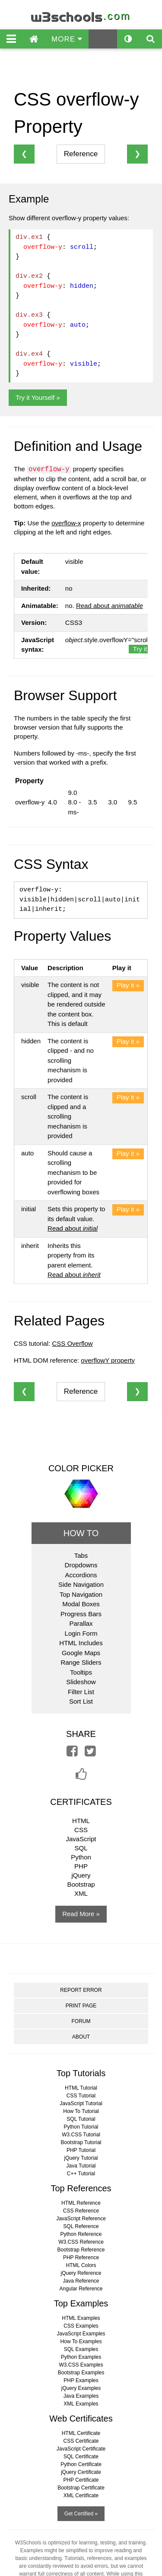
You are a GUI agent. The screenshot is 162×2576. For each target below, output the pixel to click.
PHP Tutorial (81, 2150)
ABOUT (81, 2037)
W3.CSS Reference (81, 2242)
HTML (81, 1820)
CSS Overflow (72, 1343)
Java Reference (81, 2281)
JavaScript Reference (81, 2219)
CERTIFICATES (81, 1802)
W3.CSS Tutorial (81, 2135)
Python (81, 1857)
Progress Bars (81, 1614)
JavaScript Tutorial (81, 2103)
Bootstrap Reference (81, 2250)
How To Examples (81, 2341)
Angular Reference (80, 2289)
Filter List (81, 1691)
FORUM (80, 2021)
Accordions (81, 1575)
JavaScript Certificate (81, 2449)
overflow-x (66, 523)
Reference (81, 154)
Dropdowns (81, 1565)
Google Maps (81, 1652)
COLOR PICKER (81, 1468)
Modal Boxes (81, 1604)
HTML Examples (81, 2318)
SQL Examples (81, 2349)
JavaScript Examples (81, 2334)
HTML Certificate (81, 2433)
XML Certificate (81, 2495)
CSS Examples (81, 2326)
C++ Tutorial (81, 2174)
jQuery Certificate (81, 2472)
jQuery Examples (81, 2388)
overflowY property (108, 1360)
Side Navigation (81, 1584)
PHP (81, 1866)
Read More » (81, 1913)
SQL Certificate (81, 2457)
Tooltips (81, 1672)
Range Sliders (80, 1662)
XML (81, 1893)
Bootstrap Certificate (81, 2488)
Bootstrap (81, 1884)
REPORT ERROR (81, 1990)
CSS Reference (81, 2211)
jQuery (80, 1875)
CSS (81, 1829)
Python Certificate (81, 2464)
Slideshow (80, 1681)
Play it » (128, 985)
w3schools (80, 15)
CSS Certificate (80, 2441)
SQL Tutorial (81, 2119)
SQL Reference (80, 2226)
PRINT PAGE (81, 2006)
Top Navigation (81, 1594)
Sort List (81, 1701)
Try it (140, 649)
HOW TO (81, 1533)
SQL (80, 1848)
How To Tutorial (80, 2111)
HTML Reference (81, 2203)
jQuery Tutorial (81, 2158)
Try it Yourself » (38, 397)
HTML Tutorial (81, 2088)
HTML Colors (81, 2265)
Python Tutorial (81, 2127)
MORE (66, 39)
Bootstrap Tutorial (80, 2142)
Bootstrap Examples (81, 2373)
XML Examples (81, 2404)
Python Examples (81, 2357)
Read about (109, 605)
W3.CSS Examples (81, 2365)
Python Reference (81, 2234)
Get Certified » (81, 2514)
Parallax (80, 1623)
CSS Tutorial (81, 2096)
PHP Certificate (81, 2480)
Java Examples (81, 2396)
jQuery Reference (80, 2273)
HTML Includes (80, 1643)
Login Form (81, 1633)
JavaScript (81, 1839)
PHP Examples (81, 2380)
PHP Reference (81, 2257)
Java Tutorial (80, 2166)
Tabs (81, 1555)
